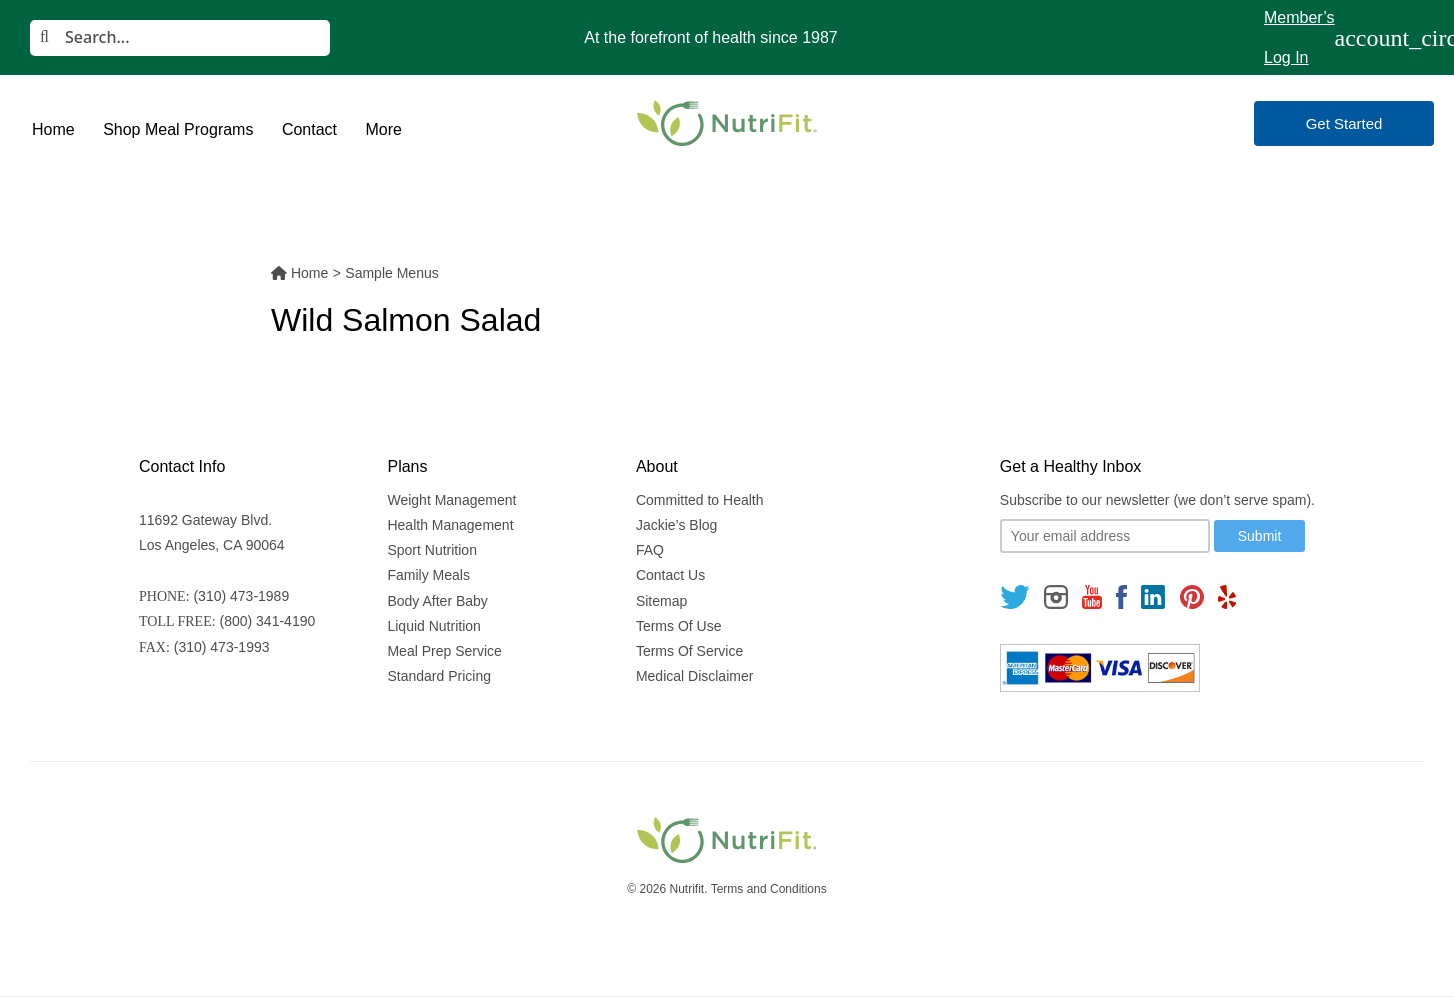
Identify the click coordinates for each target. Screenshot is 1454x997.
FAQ (650, 550)
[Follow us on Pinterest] (1191, 596)
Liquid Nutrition (433, 626)
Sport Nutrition (431, 550)
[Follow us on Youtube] (1092, 596)
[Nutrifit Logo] (727, 123)
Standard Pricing (439, 676)
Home (53, 129)
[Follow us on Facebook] (1122, 596)
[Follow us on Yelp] (1227, 596)
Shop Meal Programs (178, 129)
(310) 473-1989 (241, 596)
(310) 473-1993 (222, 647)
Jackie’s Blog (676, 525)
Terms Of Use (679, 626)
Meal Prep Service (444, 651)
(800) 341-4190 (268, 621)
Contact (309, 129)
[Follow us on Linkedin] (1153, 596)
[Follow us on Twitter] (1015, 596)
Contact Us (670, 575)
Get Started (1344, 123)
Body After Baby (437, 601)
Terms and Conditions (769, 889)
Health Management (450, 525)
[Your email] (1105, 536)
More (383, 129)
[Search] (180, 38)
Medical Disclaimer (694, 676)
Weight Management (451, 500)
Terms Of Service (689, 651)
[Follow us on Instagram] (1056, 596)
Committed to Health (700, 500)
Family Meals (428, 575)
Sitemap (661, 601)
